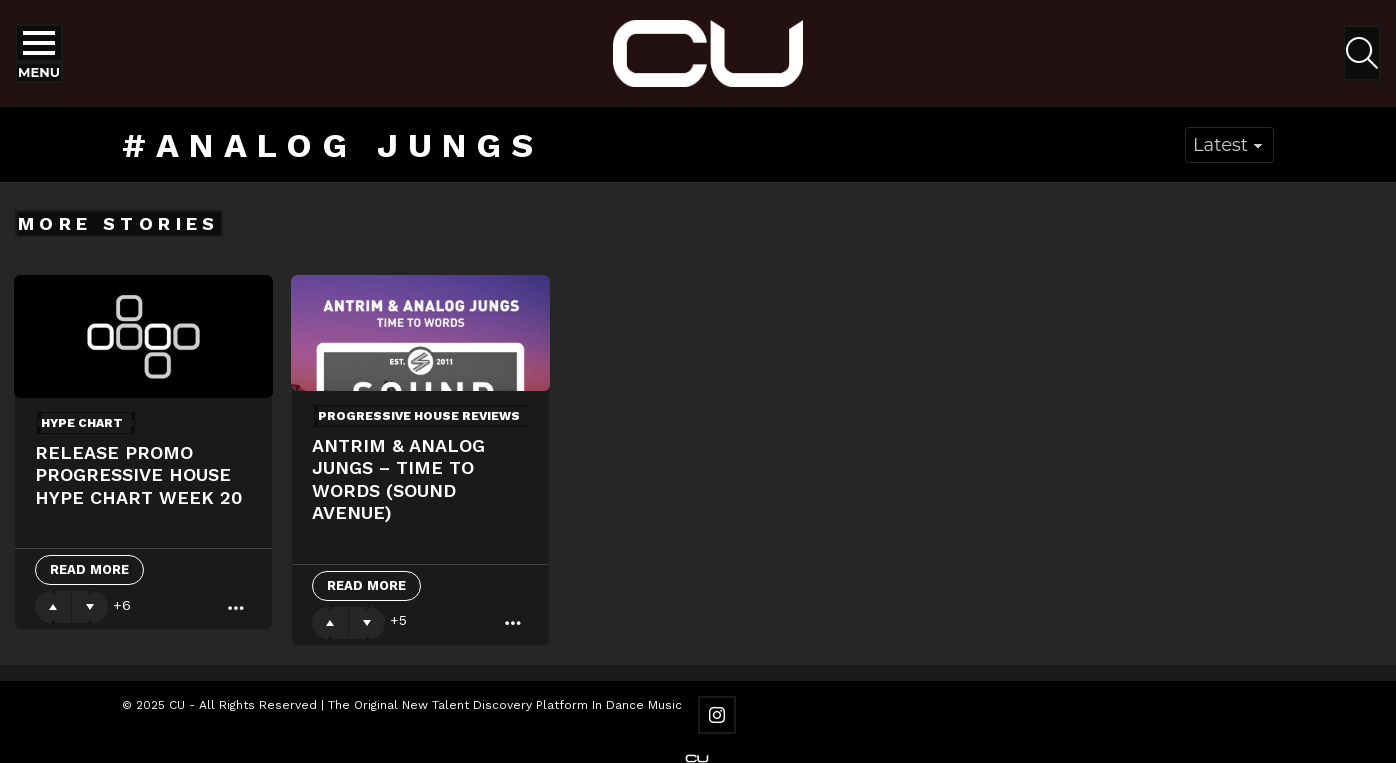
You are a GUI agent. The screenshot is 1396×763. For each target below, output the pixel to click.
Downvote (90, 607)
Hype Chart (82, 423)
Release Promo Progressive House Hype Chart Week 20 (138, 475)
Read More (89, 569)
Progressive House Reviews (419, 416)
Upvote (53, 607)
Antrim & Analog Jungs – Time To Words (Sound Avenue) (398, 479)
